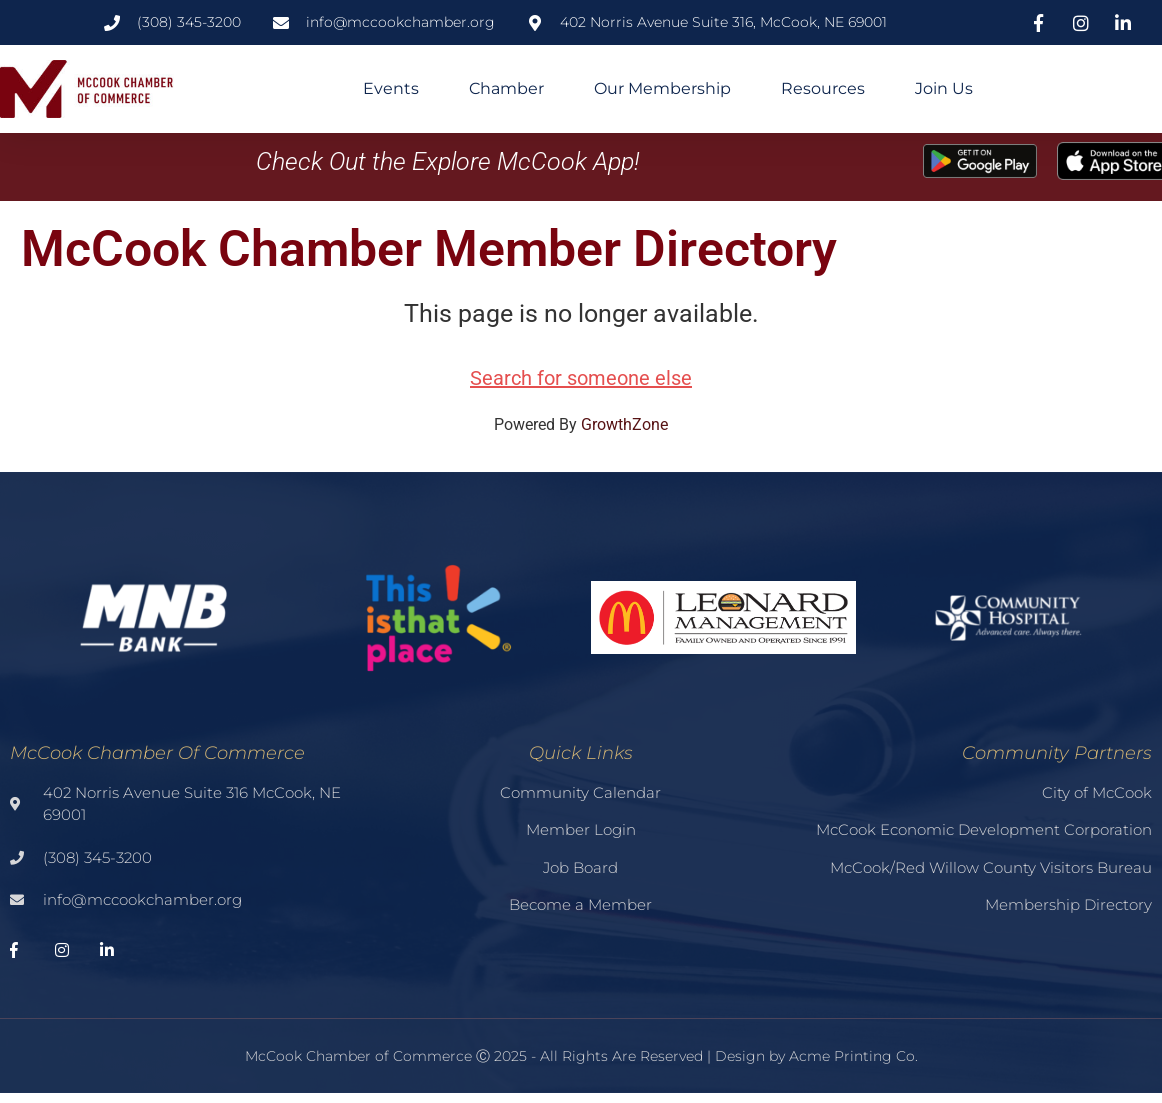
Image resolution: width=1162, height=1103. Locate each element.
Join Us (944, 88)
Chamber (506, 88)
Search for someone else (581, 389)
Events (391, 88)
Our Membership (662, 88)
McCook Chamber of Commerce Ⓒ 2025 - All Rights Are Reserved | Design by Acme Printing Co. (581, 1067)
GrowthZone (624, 435)
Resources (823, 88)
